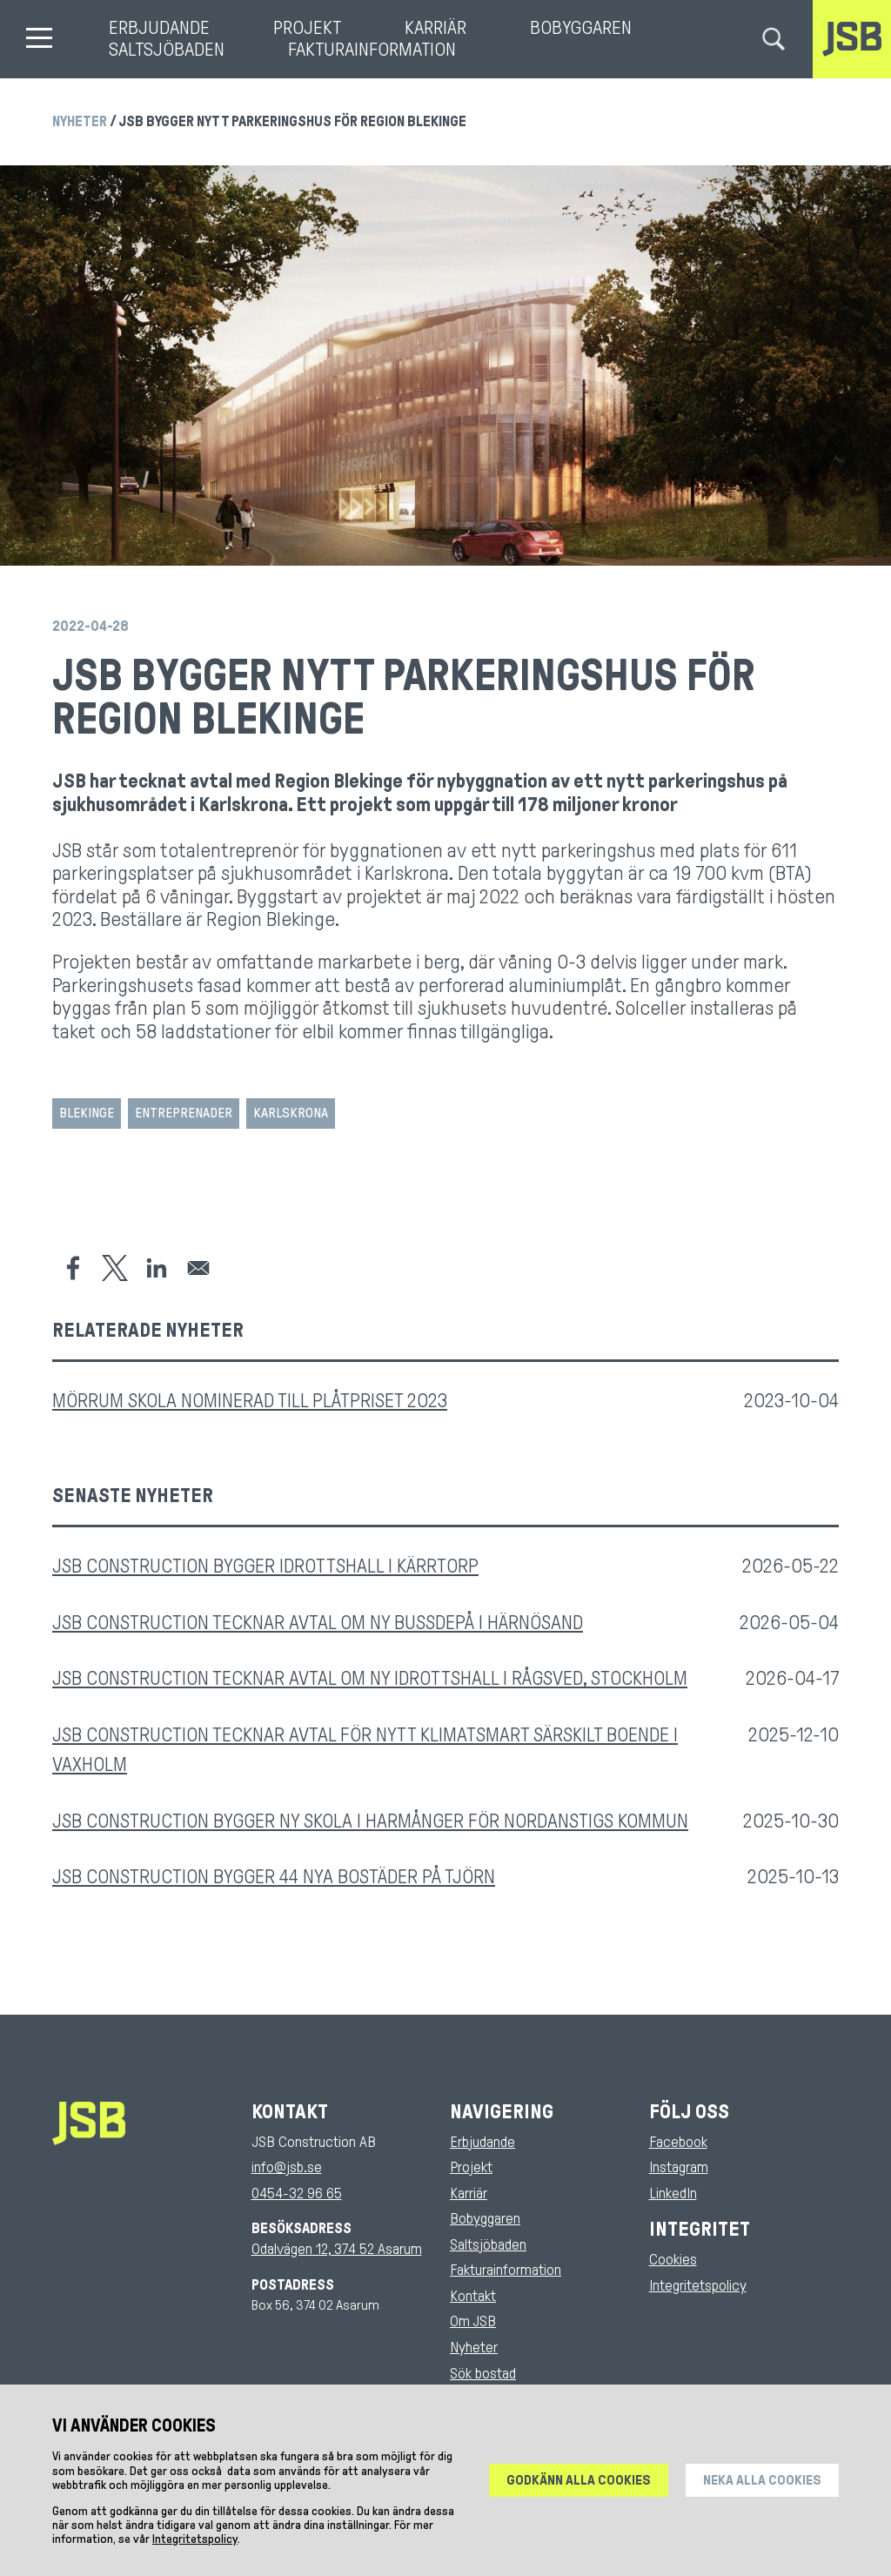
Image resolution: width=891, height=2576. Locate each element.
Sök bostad (483, 2373)
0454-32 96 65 (296, 2193)
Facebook (678, 2142)
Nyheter (79, 121)
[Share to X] (114, 1268)
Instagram (678, 2167)
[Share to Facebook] (73, 1268)
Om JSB (473, 2321)
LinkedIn (673, 2193)
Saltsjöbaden (166, 49)
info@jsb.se (286, 2167)
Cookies (673, 2259)
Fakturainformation (372, 49)
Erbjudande (159, 27)
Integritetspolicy (698, 2285)
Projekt (307, 27)
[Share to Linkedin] (156, 1268)
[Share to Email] (198, 1268)
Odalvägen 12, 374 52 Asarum (336, 2249)
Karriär (435, 27)
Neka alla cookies (762, 2492)
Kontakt (473, 2296)
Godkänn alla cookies (578, 2492)
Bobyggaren (581, 27)
